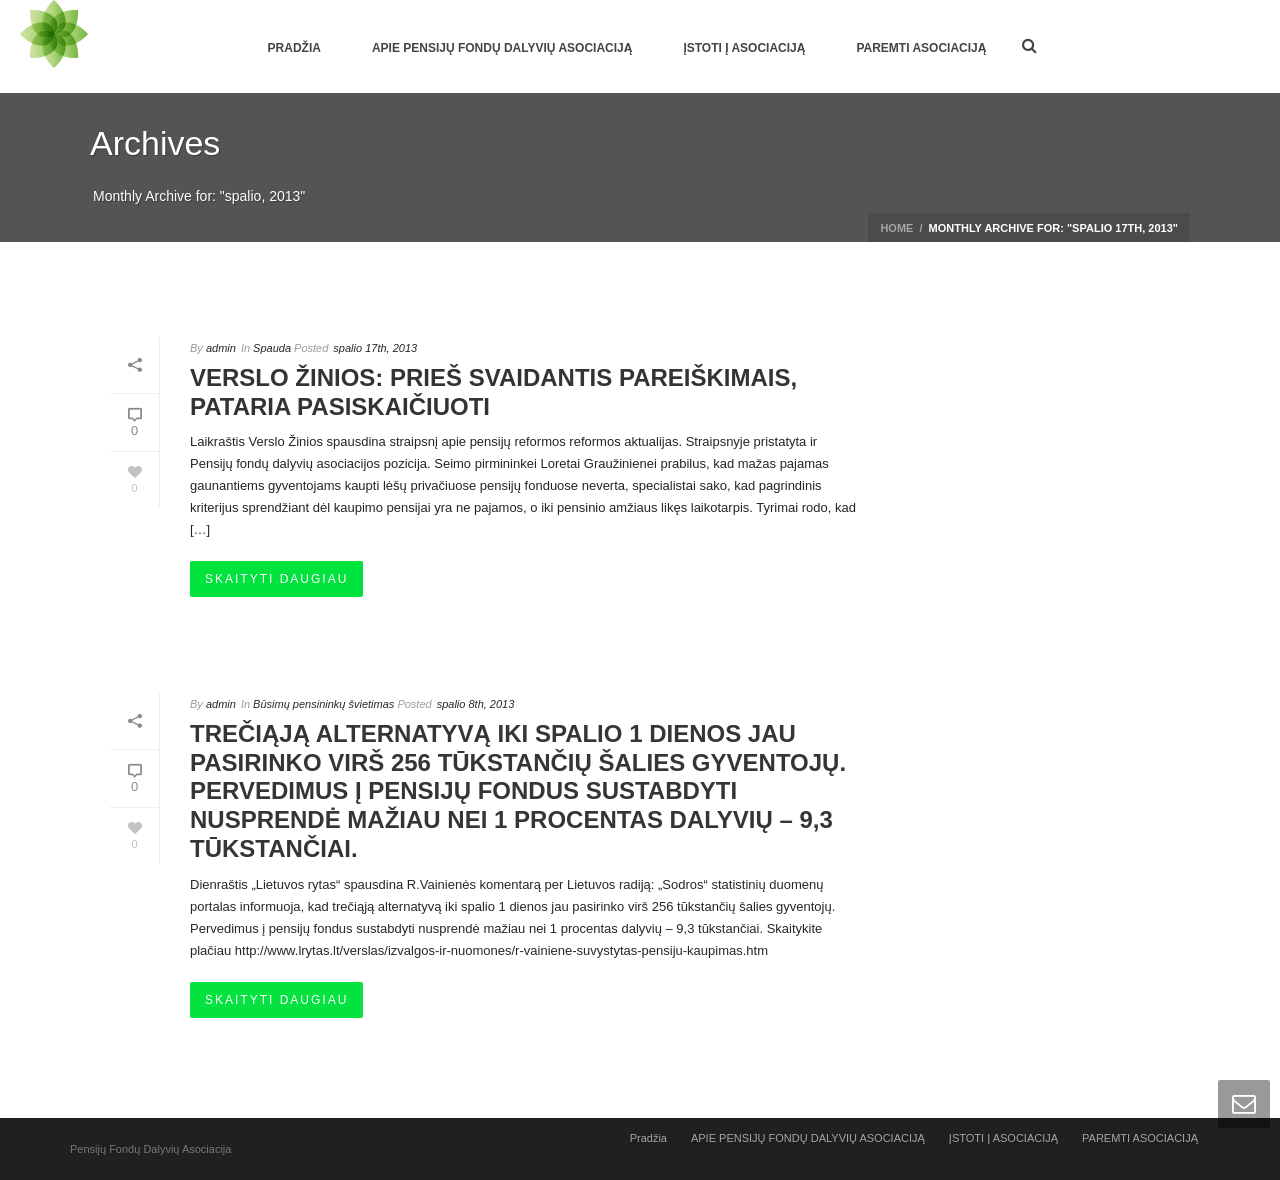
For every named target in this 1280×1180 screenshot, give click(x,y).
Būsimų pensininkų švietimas (323, 704)
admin (221, 348)
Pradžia (294, 48)
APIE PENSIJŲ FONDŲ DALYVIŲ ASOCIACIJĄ (502, 48)
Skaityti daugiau (276, 579)
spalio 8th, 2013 (476, 704)
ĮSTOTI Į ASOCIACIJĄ (744, 48)
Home (896, 228)
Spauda (272, 348)
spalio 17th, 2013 (375, 348)
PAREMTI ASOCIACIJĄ (921, 48)
